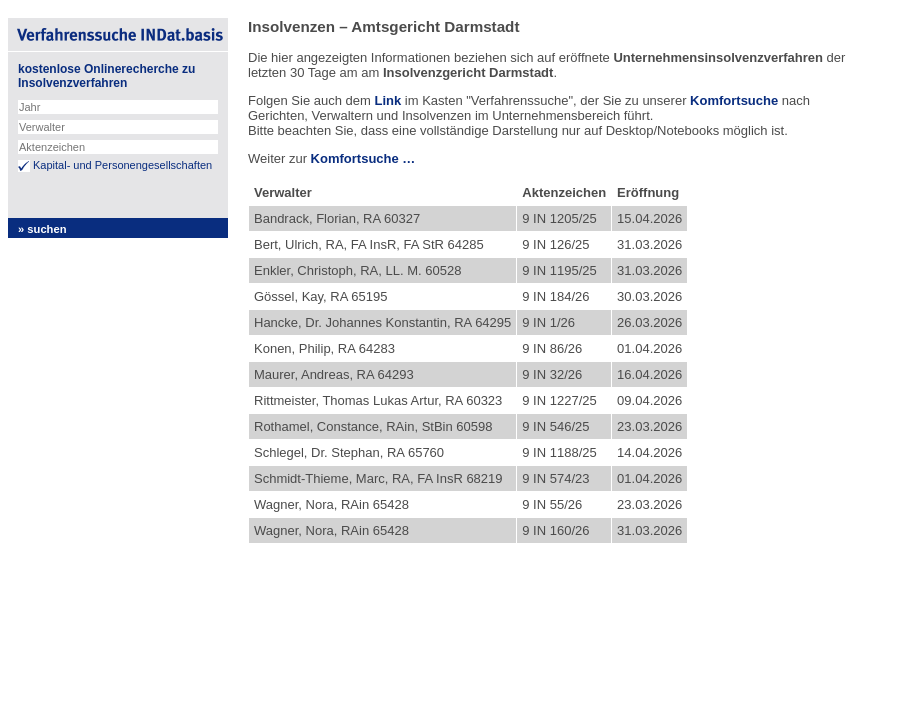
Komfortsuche (734, 100)
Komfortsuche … (363, 158)
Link (387, 100)
